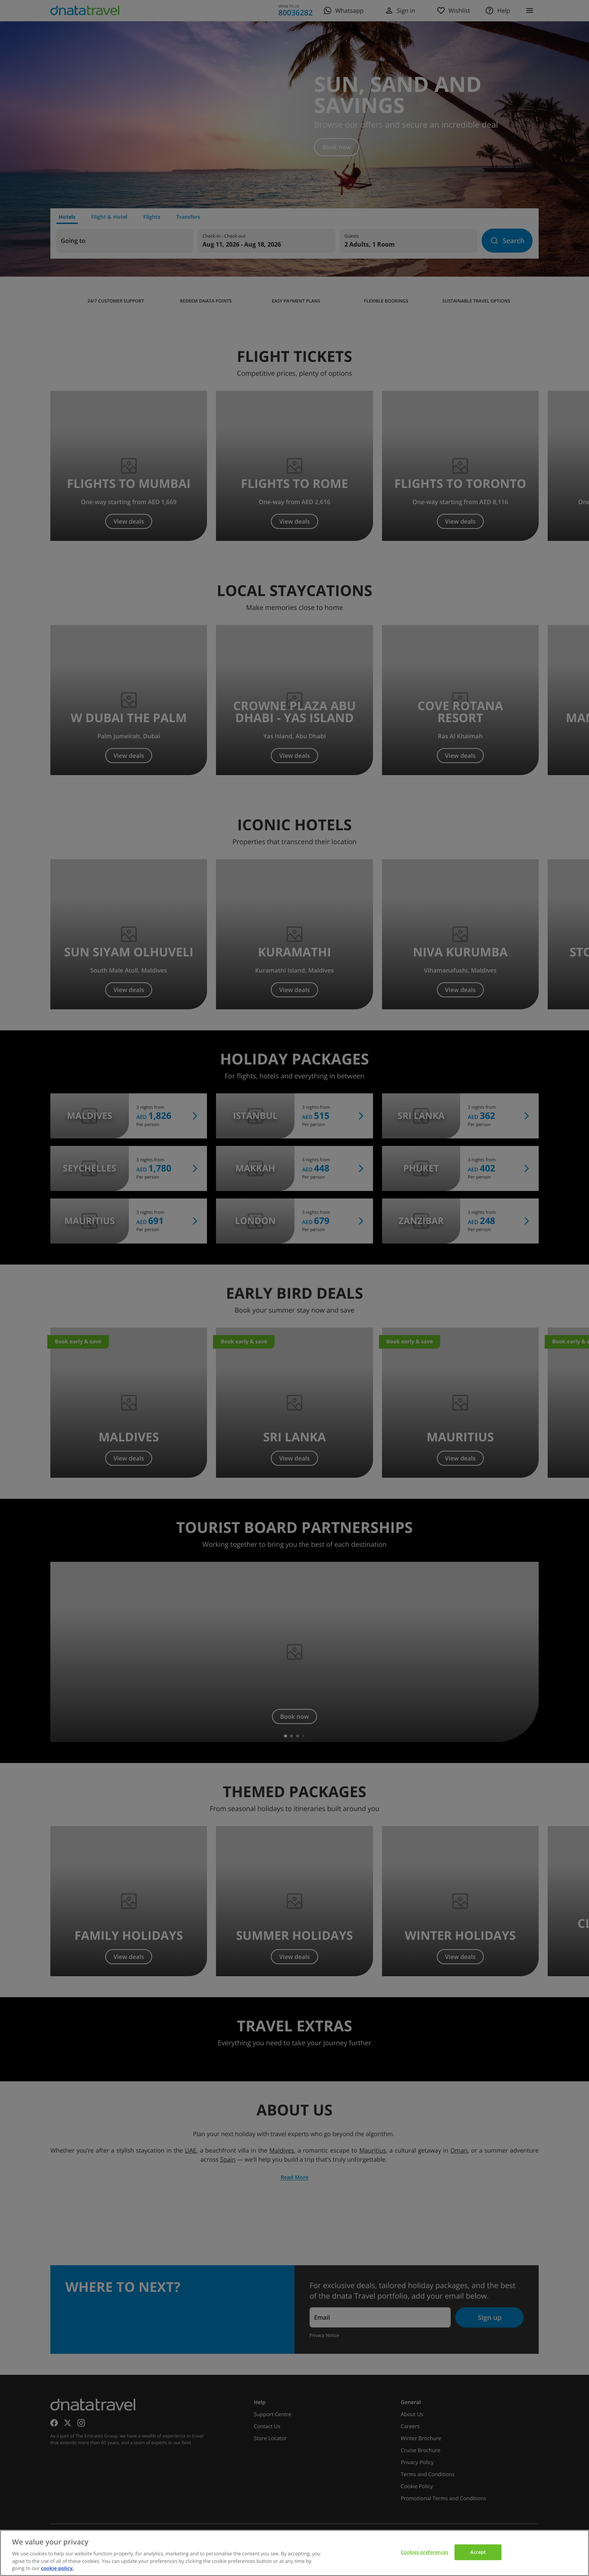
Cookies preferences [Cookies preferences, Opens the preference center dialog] (424, 2552)
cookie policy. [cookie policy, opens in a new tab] (57, 2568)
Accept (478, 2552)
